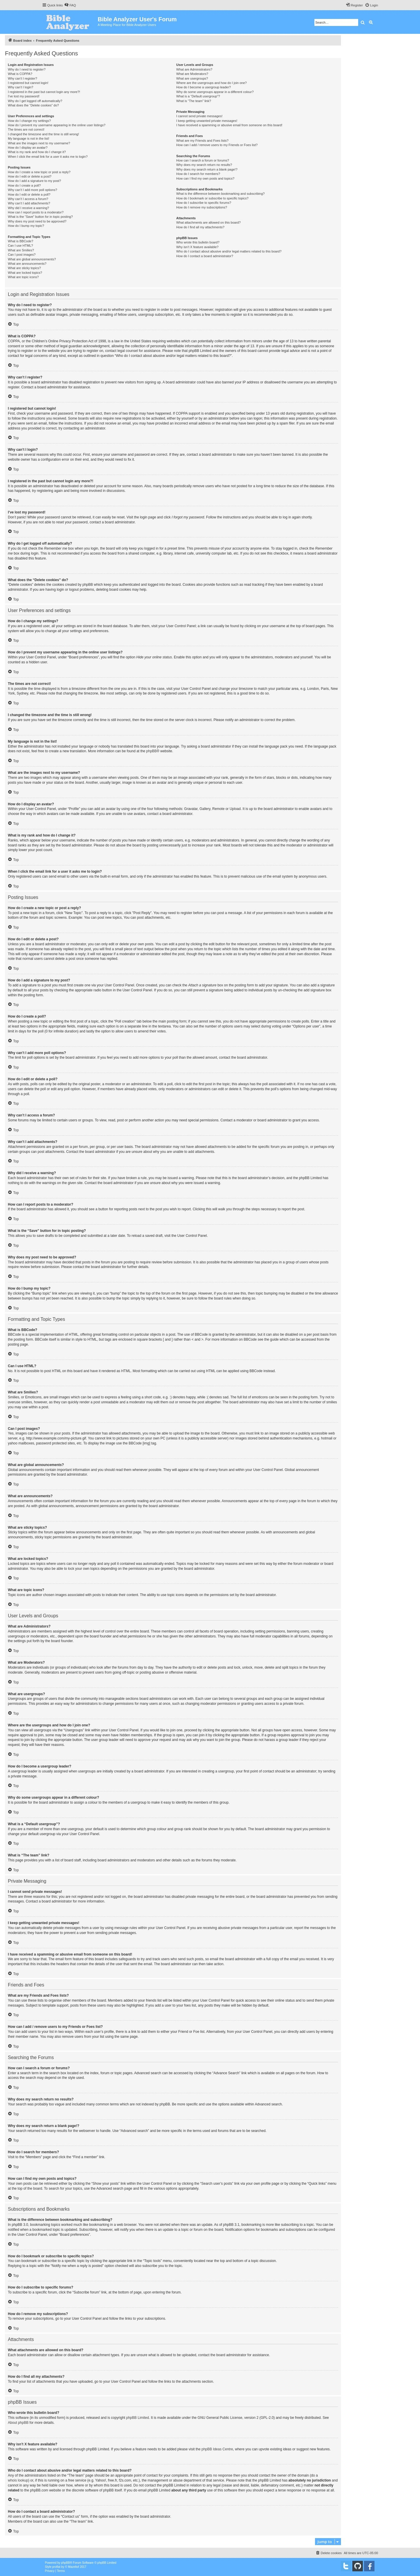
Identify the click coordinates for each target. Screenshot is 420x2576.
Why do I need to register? (27, 69)
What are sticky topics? (24, 268)
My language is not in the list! (28, 138)
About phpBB (18, 2423)
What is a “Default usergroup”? (198, 96)
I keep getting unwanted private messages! (206, 120)
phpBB (151, 751)
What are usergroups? (192, 78)
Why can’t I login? (20, 87)
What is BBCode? (20, 241)
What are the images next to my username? (39, 143)
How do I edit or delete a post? (29, 176)
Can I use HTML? (20, 245)
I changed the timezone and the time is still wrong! (43, 134)
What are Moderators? (192, 74)
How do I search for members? (198, 174)
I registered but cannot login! (28, 83)
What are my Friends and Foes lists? (202, 140)
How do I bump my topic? (26, 225)
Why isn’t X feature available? (197, 247)
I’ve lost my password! (23, 96)
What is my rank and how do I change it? (37, 152)
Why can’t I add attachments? (29, 203)
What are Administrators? (194, 69)
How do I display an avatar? (28, 147)
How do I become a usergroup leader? (203, 87)
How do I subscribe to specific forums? (203, 202)
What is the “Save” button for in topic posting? (40, 216)
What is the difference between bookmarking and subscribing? (220, 193)
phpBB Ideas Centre (217, 2449)
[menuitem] (70, 5)
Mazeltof (73, 2566)
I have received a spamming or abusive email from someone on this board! (229, 125)
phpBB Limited (137, 2418)
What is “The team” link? (193, 101)
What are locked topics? (25, 272)
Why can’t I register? (22, 78)
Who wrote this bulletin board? (197, 242)
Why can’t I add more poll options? (32, 190)
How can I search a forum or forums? (202, 160)
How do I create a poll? (24, 185)
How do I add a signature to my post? (34, 181)
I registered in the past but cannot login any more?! (44, 92)
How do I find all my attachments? (200, 227)
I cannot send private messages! (199, 116)
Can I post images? (22, 254)
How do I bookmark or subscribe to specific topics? (212, 198)
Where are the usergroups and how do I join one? (211, 83)
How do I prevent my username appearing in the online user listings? (56, 125)
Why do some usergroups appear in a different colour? (214, 92)
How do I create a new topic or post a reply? (39, 172)
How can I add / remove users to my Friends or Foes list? (217, 145)
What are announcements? (27, 263)
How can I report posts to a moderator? (36, 212)
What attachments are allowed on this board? (208, 222)
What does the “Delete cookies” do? (33, 105)
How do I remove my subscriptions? (201, 207)
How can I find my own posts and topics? (205, 178)
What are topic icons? (23, 277)
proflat (56, 2566)
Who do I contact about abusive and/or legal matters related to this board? (228, 251)
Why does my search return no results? (204, 164)
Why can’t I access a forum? (28, 199)
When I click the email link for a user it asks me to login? (48, 156)
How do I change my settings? (29, 120)
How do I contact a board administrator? (204, 256)
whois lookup (18, 2480)
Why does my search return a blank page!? (206, 169)
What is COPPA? (20, 74)
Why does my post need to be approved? (37, 221)
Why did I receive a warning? (28, 208)
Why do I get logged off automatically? (35, 101)
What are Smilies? (21, 250)
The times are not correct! (26, 129)
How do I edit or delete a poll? (29, 194)
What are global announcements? (32, 259)
